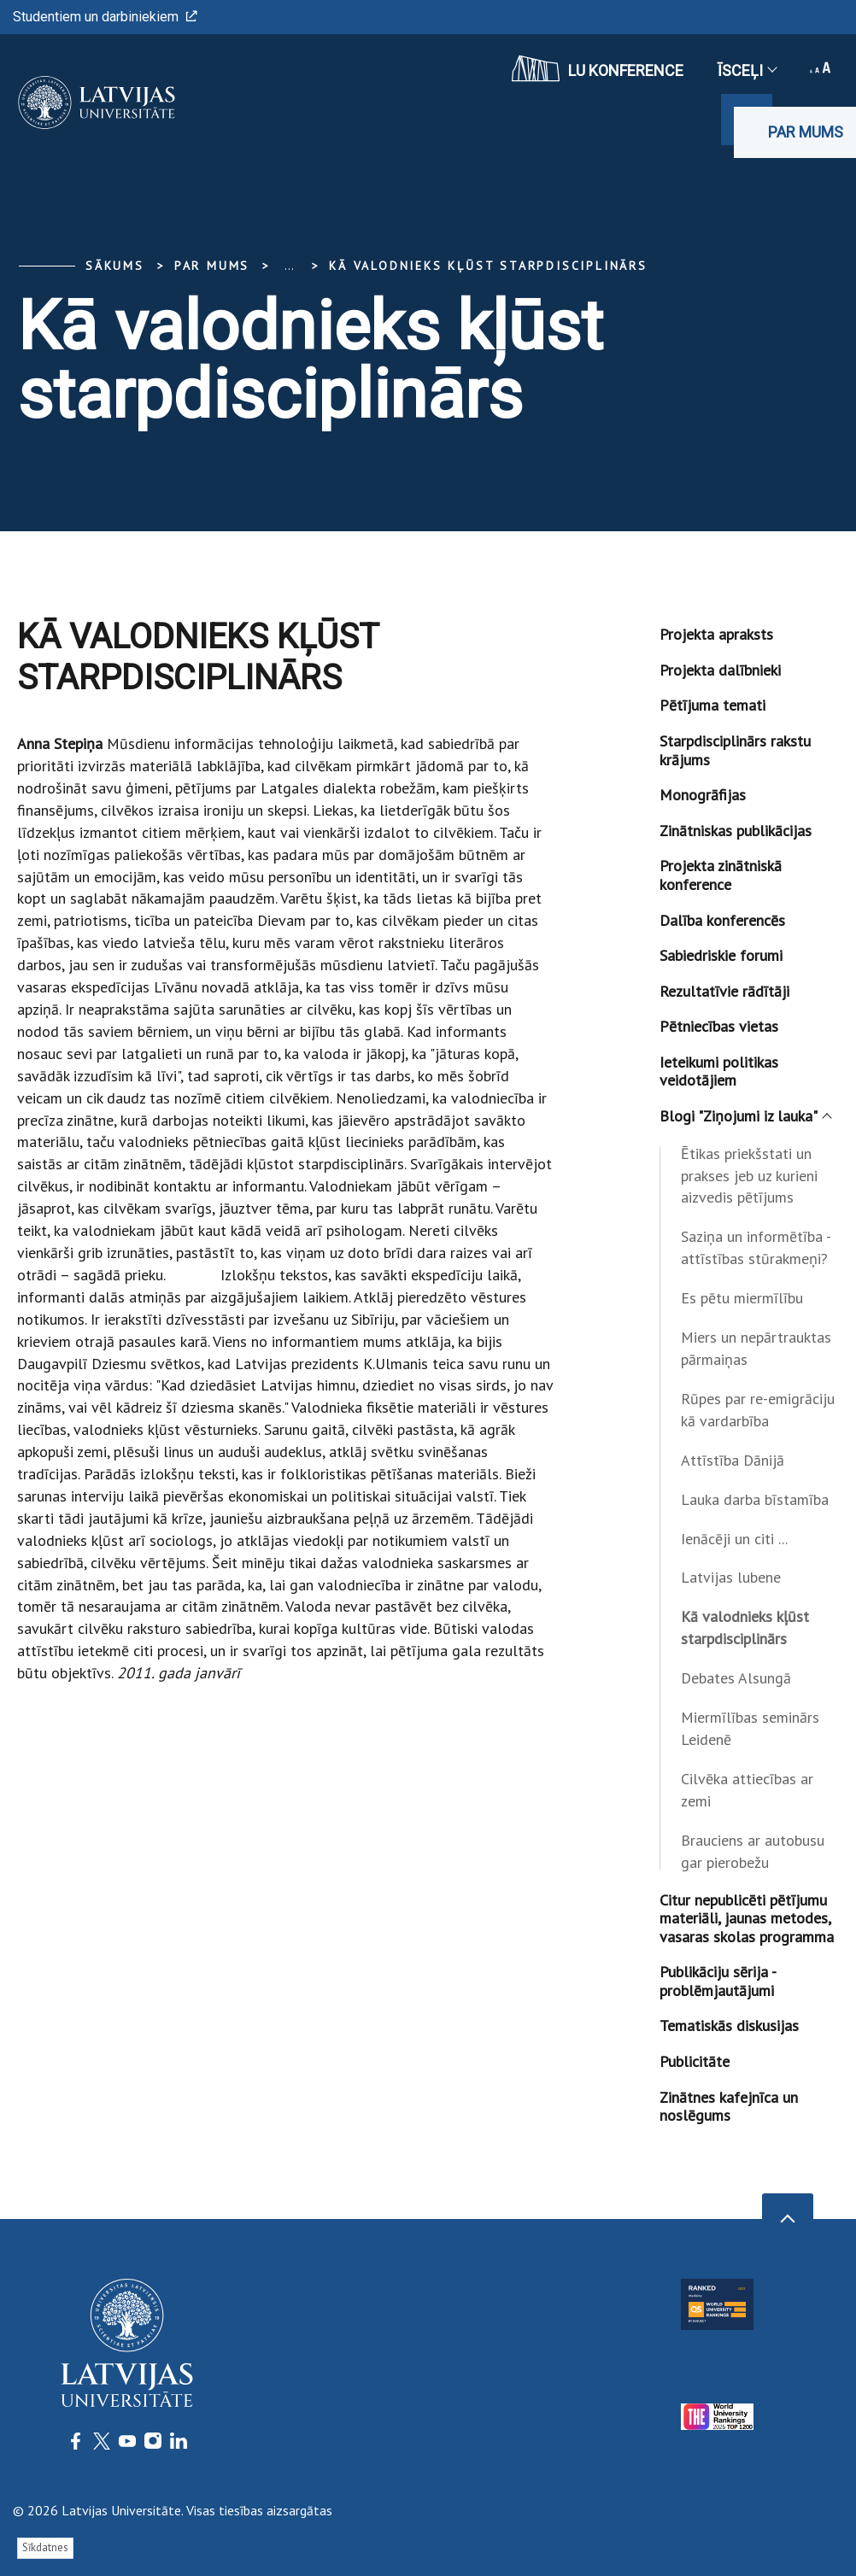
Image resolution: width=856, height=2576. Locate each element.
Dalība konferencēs (722, 920)
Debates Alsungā (736, 1678)
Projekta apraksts (716, 634)
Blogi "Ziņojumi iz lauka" (745, 1116)
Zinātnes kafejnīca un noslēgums (729, 2106)
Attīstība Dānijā (732, 1460)
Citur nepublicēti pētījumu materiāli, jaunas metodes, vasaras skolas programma (747, 1918)
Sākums (114, 265)
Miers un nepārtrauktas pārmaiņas (756, 1348)
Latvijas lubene (731, 1577)
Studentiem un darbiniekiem (105, 17)
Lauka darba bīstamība (755, 1499)
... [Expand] (289, 265)
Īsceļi (747, 70)
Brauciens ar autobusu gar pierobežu (752, 1851)
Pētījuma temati (712, 705)
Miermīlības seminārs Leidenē (750, 1728)
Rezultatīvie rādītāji (724, 991)
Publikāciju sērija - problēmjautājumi (718, 1981)
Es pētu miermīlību (742, 1298)
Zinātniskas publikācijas (736, 830)
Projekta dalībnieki (720, 670)
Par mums (805, 132)
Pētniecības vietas (719, 1026)
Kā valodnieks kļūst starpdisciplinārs (488, 265)
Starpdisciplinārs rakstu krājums (735, 750)
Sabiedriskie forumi (721, 955)
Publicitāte (695, 2061)
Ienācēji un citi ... (734, 1539)
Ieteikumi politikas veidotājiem (719, 1071)
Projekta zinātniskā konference (721, 875)
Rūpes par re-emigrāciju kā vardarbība (758, 1410)
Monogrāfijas (703, 795)
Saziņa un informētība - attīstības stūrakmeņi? (755, 1247)
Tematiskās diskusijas (729, 2025)
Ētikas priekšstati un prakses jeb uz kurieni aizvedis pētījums (749, 1176)
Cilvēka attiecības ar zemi (747, 1790)
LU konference (597, 68)
